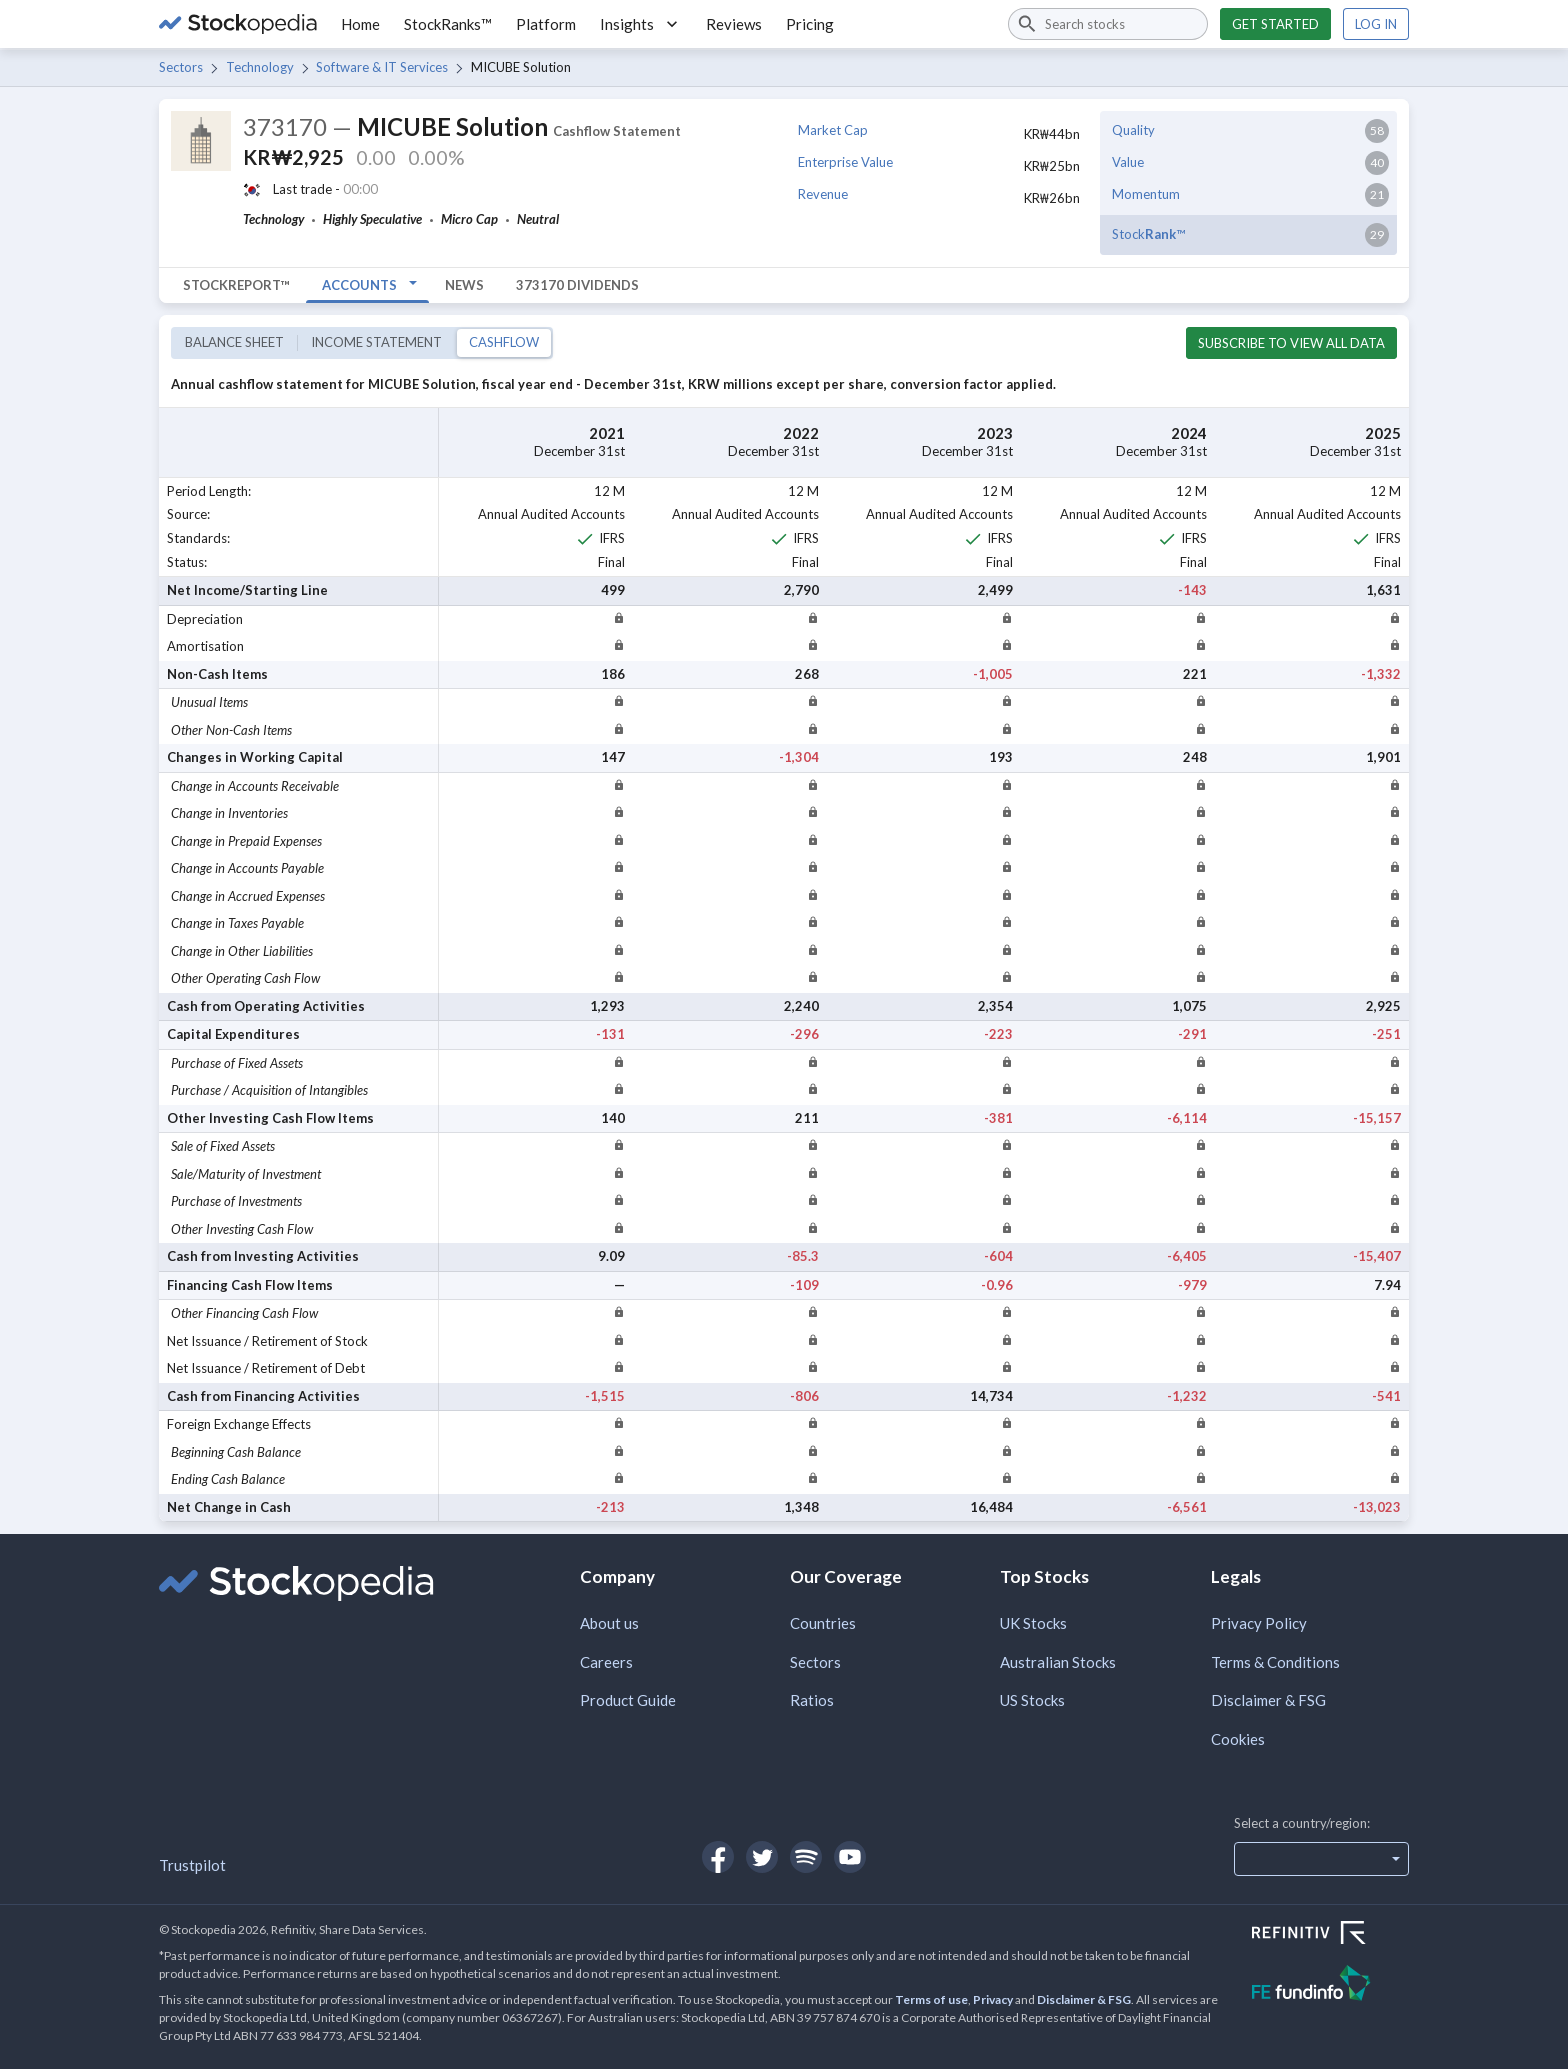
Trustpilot (192, 1865)
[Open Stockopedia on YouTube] (850, 1857)
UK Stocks (1033, 1623)
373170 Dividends (577, 285)
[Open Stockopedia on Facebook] (718, 1857)
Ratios (812, 1700)
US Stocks (1032, 1700)
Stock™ (1148, 234)
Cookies (1238, 1739)
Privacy (993, 1999)
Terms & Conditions (1275, 1662)
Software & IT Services (382, 67)
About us (609, 1623)
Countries (823, 1623)
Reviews (734, 24)
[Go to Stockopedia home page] (238, 24)
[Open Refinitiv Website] (1330, 1935)
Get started (1275, 24)
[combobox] (1108, 24)
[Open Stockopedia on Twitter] (762, 1857)
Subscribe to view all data (1291, 343)
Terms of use (931, 1999)
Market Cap (833, 130)
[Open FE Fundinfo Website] (1330, 1985)
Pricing (810, 24)
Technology (260, 67)
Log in (1376, 24)
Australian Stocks (1058, 1662)
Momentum (1146, 194)
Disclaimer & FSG (1268, 1700)
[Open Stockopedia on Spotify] (806, 1857)
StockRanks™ (448, 24)
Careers (606, 1662)
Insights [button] (641, 24)
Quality (1133, 130)
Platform (546, 24)
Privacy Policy (1259, 1623)
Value (1128, 162)
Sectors (181, 67)
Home (360, 24)
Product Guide (628, 1700)
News (464, 285)
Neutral (538, 219)
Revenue (823, 194)
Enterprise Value (845, 162)
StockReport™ (236, 285)
